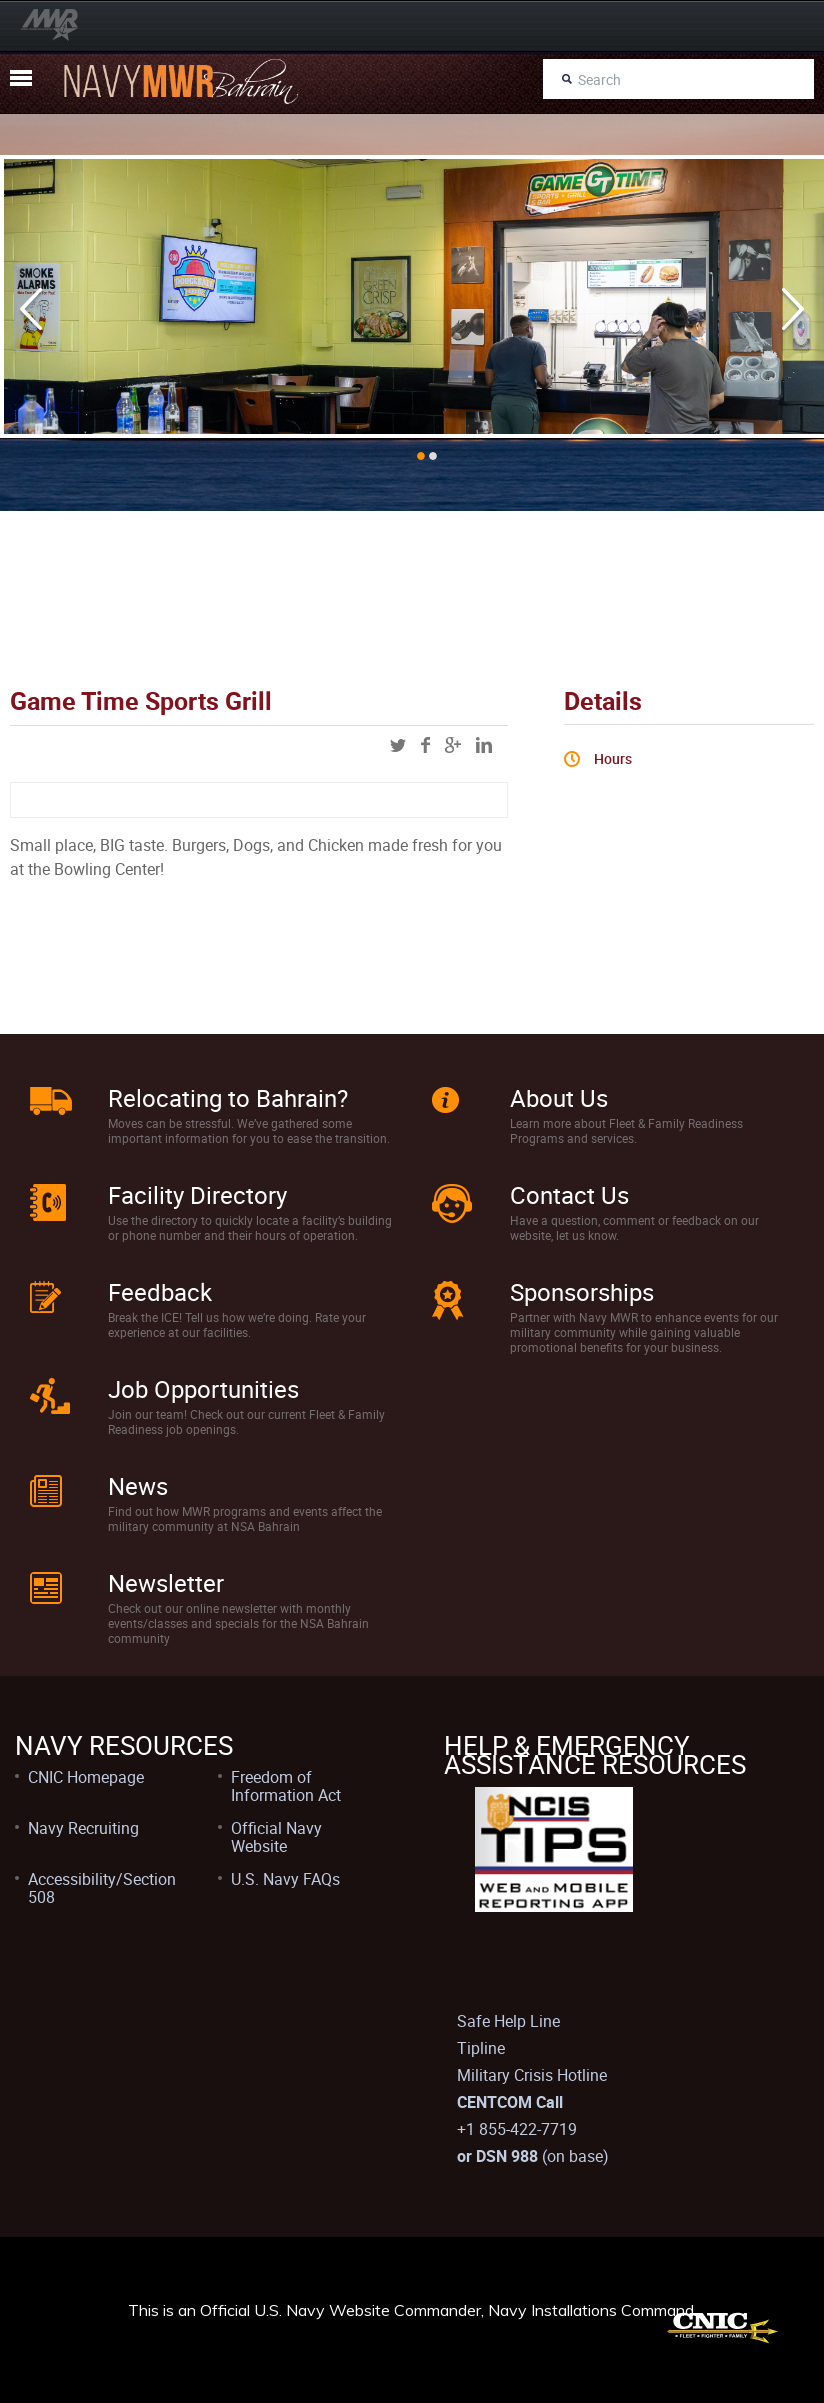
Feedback (160, 1292)
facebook (425, 745)
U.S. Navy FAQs (285, 1879)
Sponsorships (582, 1292)
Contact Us (569, 1195)
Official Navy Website (276, 1837)
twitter (398, 745)
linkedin (484, 745)
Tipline (481, 2048)
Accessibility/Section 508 (102, 1888)
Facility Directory (197, 1195)
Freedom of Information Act (286, 1786)
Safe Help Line (508, 2021)
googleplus (453, 745)
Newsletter (166, 1583)
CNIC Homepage (86, 1777)
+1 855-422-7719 (517, 2129)
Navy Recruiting (83, 1828)
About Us (559, 1098)
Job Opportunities (203, 1389)
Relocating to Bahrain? (228, 1098)
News (138, 1486)
